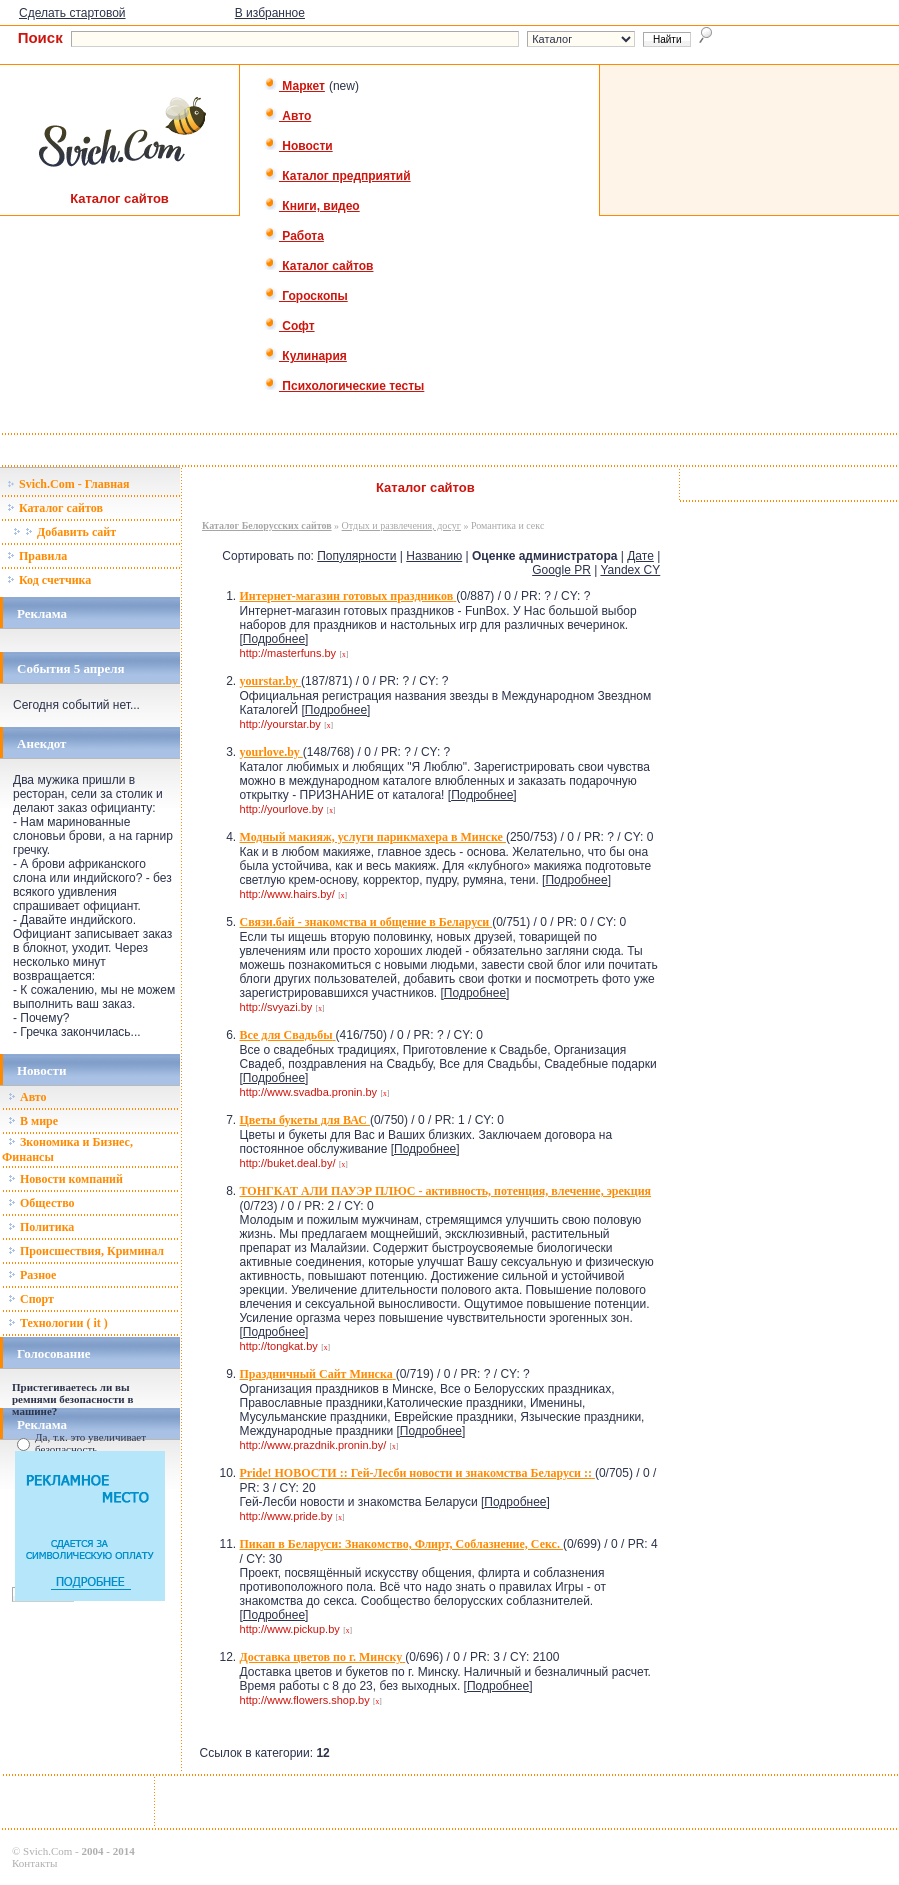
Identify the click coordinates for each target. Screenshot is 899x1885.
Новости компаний (65, 1179)
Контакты (34, 1863)
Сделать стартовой (72, 13)
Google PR (561, 570)
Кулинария (305, 356)
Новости (298, 146)
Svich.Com (47, 1851)
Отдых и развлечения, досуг (401, 525)
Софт (289, 326)
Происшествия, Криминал (86, 1251)
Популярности (356, 556)
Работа (294, 236)
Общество (41, 1203)
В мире (33, 1121)
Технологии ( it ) (58, 1323)
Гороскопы (306, 296)
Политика (41, 1227)
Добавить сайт (64, 532)
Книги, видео (312, 206)
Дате (640, 556)
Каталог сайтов (318, 266)
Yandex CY (630, 570)
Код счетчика (49, 580)
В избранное (270, 13)
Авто (287, 116)
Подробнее (274, 639)
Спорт (31, 1299)
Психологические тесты (344, 386)
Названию (434, 556)
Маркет (294, 86)
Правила (37, 556)
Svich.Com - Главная (68, 484)
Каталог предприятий (337, 176)
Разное (32, 1275)
